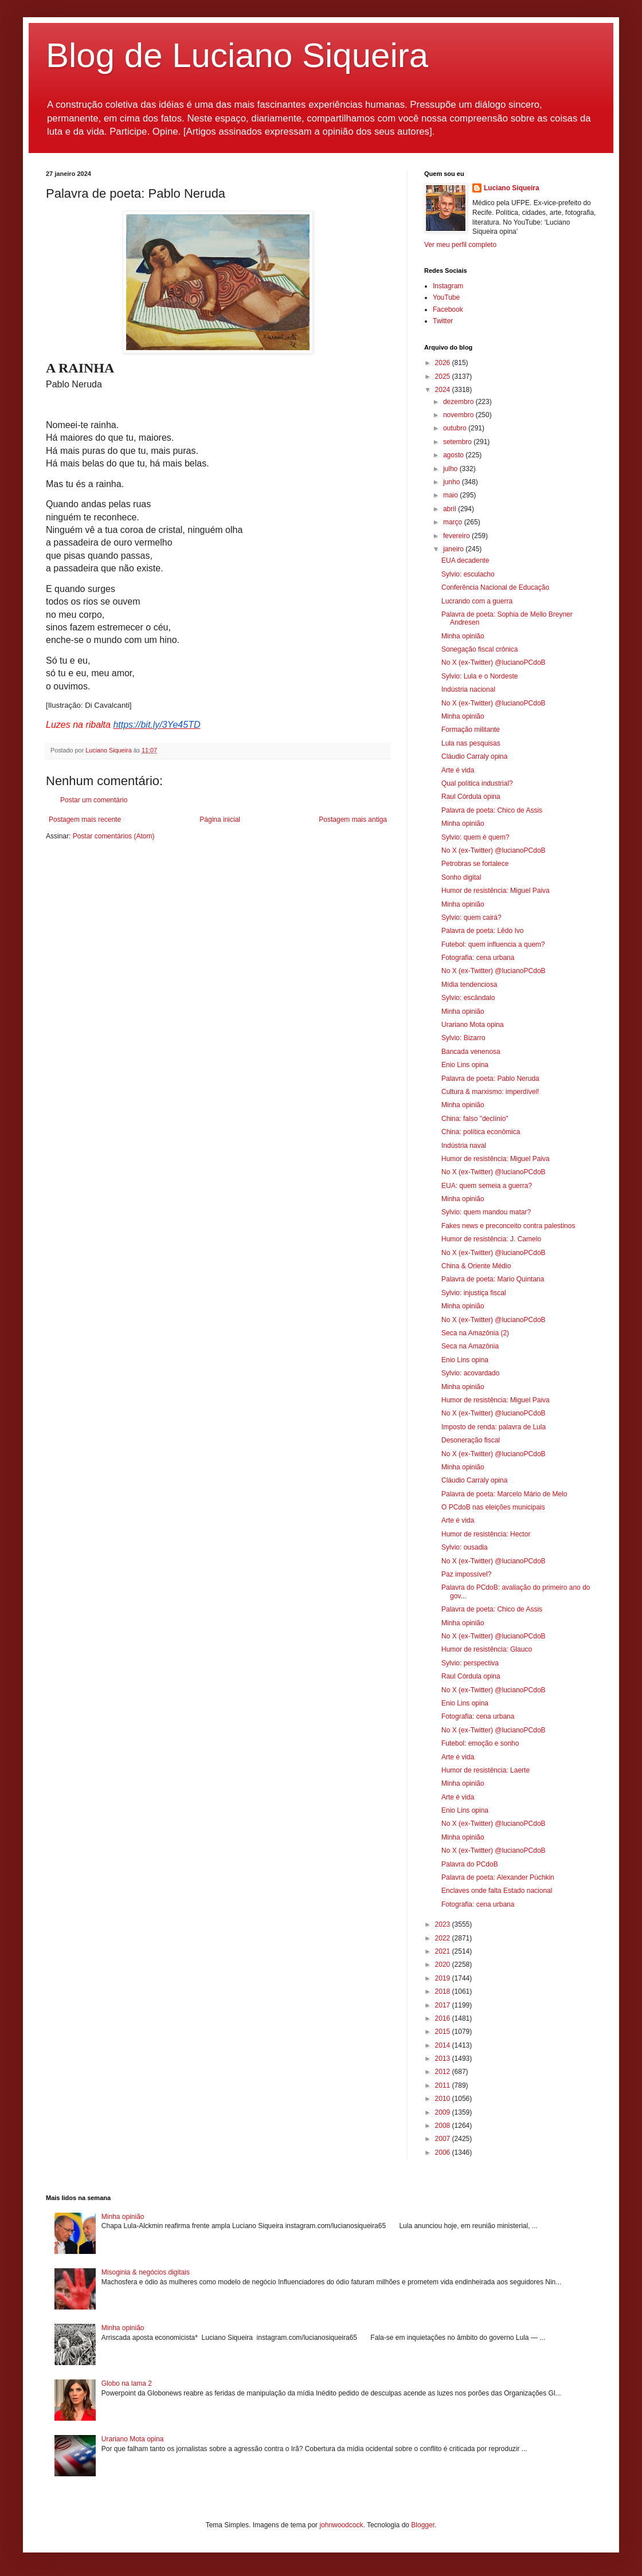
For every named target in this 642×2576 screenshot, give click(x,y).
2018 (443, 1991)
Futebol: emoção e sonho (480, 1743)
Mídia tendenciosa (469, 985)
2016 (443, 2018)
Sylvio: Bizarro (463, 1038)
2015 (443, 2032)
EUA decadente (465, 560)
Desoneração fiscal (470, 1440)
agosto (454, 455)
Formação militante (470, 730)
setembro (458, 442)
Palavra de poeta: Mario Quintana (492, 1279)
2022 (443, 1938)
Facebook (448, 309)
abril (450, 509)
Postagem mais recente (85, 819)
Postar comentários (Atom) (114, 836)
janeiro (454, 549)
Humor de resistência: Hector (485, 1534)
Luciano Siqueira (511, 188)
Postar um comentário (93, 800)
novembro (459, 415)
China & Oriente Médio (476, 1266)
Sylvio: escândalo (468, 998)
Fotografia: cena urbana (477, 958)
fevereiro (457, 536)
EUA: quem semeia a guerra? (486, 1186)
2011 (443, 2085)
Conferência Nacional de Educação (495, 587)
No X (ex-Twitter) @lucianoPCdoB (493, 662)
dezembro (459, 402)
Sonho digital (461, 877)
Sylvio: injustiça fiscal (473, 1293)
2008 (443, 2126)
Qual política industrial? (477, 783)
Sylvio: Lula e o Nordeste (479, 676)
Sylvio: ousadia (464, 1547)
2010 (443, 2099)
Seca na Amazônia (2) (475, 1333)
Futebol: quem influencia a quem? (493, 944)
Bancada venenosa (470, 1052)
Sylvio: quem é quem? (475, 837)
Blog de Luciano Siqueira (237, 55)
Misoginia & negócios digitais (145, 2272)
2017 (443, 2005)
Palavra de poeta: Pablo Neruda (490, 1079)
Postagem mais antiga (353, 819)
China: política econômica (480, 1132)
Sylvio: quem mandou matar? (486, 1212)
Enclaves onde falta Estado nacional (496, 1891)
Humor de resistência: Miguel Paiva (495, 891)
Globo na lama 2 (126, 2383)
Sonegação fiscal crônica (479, 649)
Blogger (422, 2525)
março (453, 522)
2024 (443, 390)
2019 (443, 1978)
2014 (443, 2045)
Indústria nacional (468, 689)
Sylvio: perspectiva (470, 1663)
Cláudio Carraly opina (474, 756)
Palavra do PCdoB (469, 1864)
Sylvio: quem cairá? (471, 917)
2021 (443, 1951)
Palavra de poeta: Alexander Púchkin (497, 1877)
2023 (443, 1924)
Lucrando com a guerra (476, 601)
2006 (443, 2152)
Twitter (443, 321)
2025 (443, 377)
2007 (443, 2139)
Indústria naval (463, 1146)
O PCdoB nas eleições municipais (493, 1507)
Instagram (448, 286)
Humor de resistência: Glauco (486, 1649)
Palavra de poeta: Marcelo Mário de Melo (504, 1494)
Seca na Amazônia (470, 1346)
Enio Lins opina (464, 1065)
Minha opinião (462, 636)
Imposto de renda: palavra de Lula (493, 1427)
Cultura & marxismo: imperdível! (490, 1092)
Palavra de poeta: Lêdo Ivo (482, 931)
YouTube (446, 297)
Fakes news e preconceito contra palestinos (508, 1226)
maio (451, 495)
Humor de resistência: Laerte (485, 1770)
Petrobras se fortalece (474, 864)
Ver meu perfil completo (460, 245)
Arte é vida (457, 770)
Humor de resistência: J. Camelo (491, 1239)
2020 (443, 1965)
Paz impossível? (466, 1574)
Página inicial (219, 819)
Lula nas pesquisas (470, 743)
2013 (443, 2058)
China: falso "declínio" (474, 1119)
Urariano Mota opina (472, 1025)
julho (451, 469)
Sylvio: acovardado (470, 1373)
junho (452, 482)
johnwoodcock (341, 2525)
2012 (443, 2072)
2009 (443, 2112)
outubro (455, 428)
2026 (443, 363)
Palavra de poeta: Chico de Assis (491, 810)
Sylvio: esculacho (468, 574)
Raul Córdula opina (470, 797)
